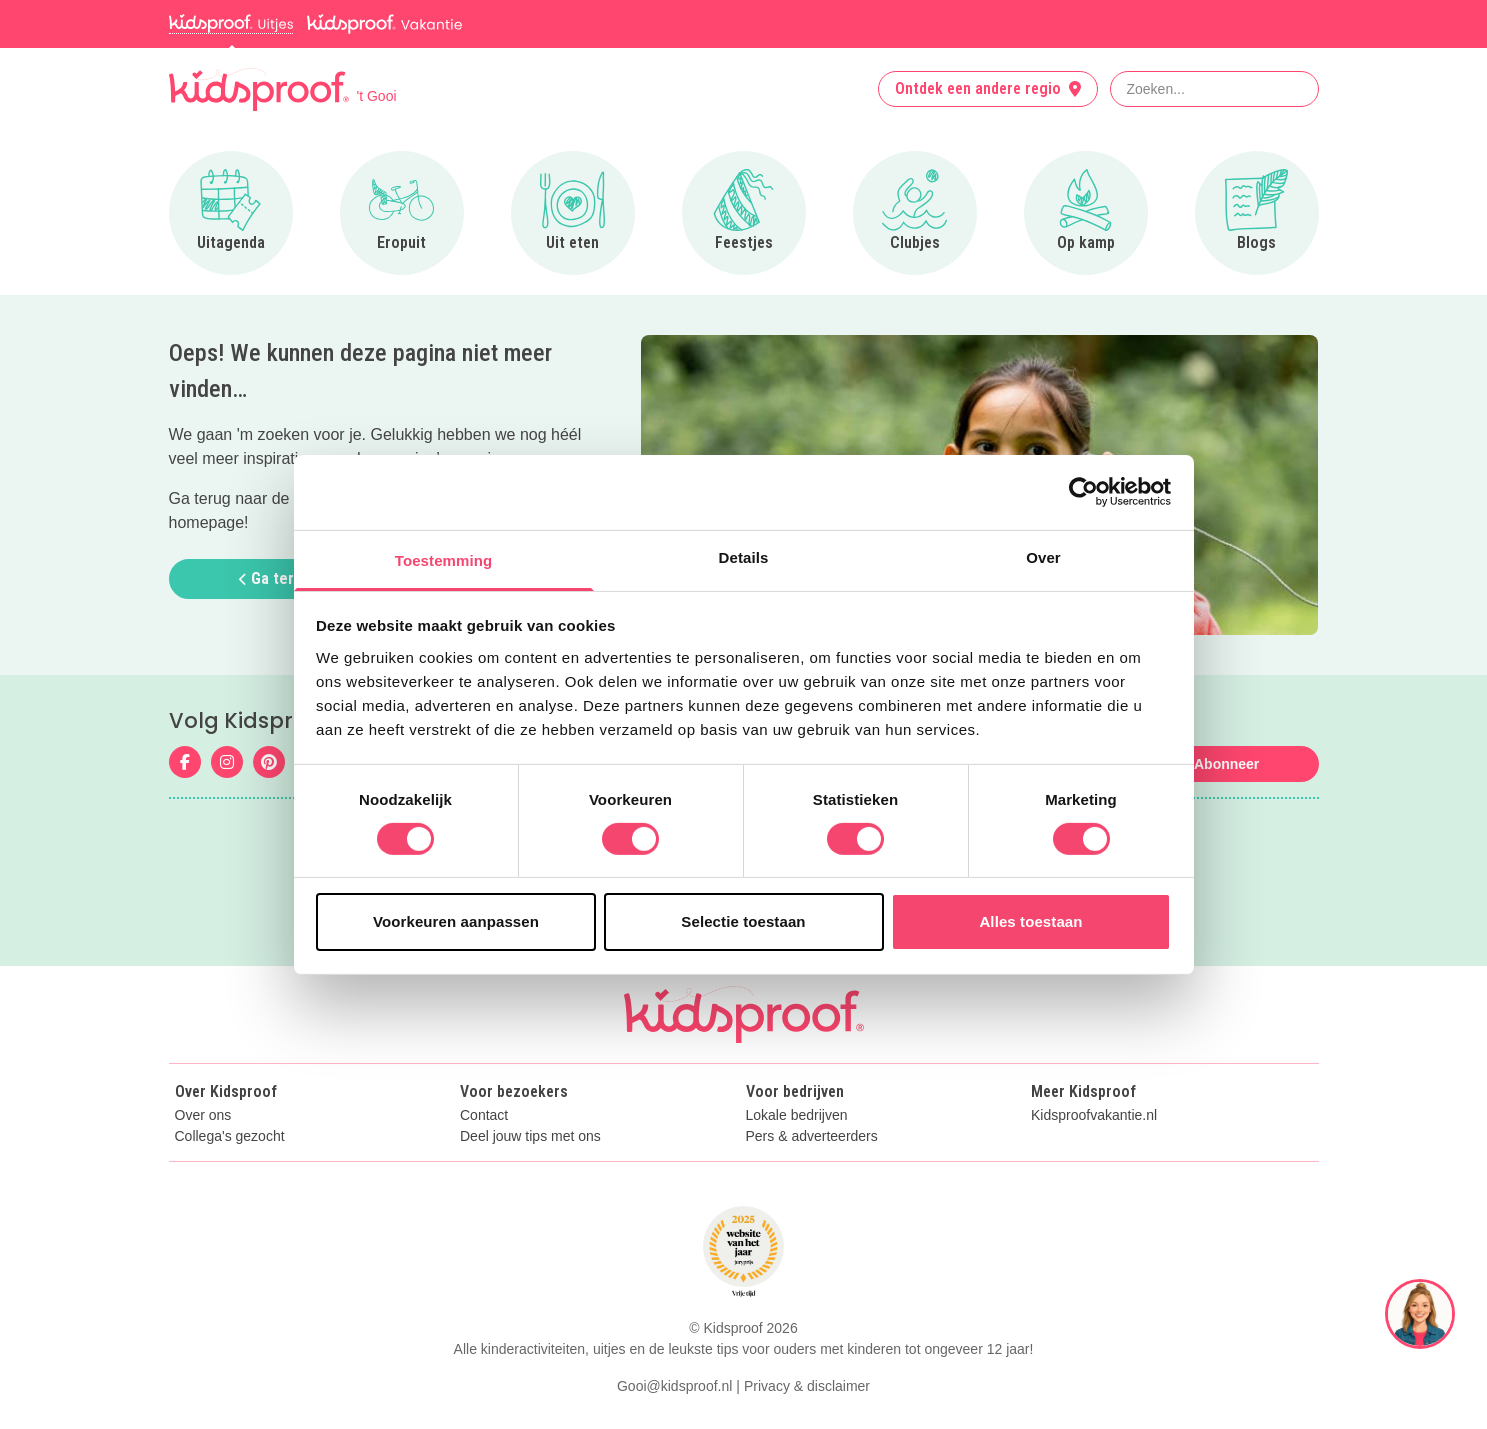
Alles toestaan (1030, 921)
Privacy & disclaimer (807, 1386)
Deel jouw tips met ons (530, 1136)
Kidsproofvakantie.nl (1094, 1115)
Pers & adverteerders (812, 1136)
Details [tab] (744, 556)
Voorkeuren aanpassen (456, 921)
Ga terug (275, 578)
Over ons (203, 1115)
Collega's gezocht (230, 1136)
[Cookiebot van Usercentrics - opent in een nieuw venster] (1083, 492)
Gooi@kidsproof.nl (674, 1386)
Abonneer (1226, 764)
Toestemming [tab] (444, 559)
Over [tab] (1043, 556)
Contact (484, 1115)
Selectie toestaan (743, 921)
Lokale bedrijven (797, 1115)
